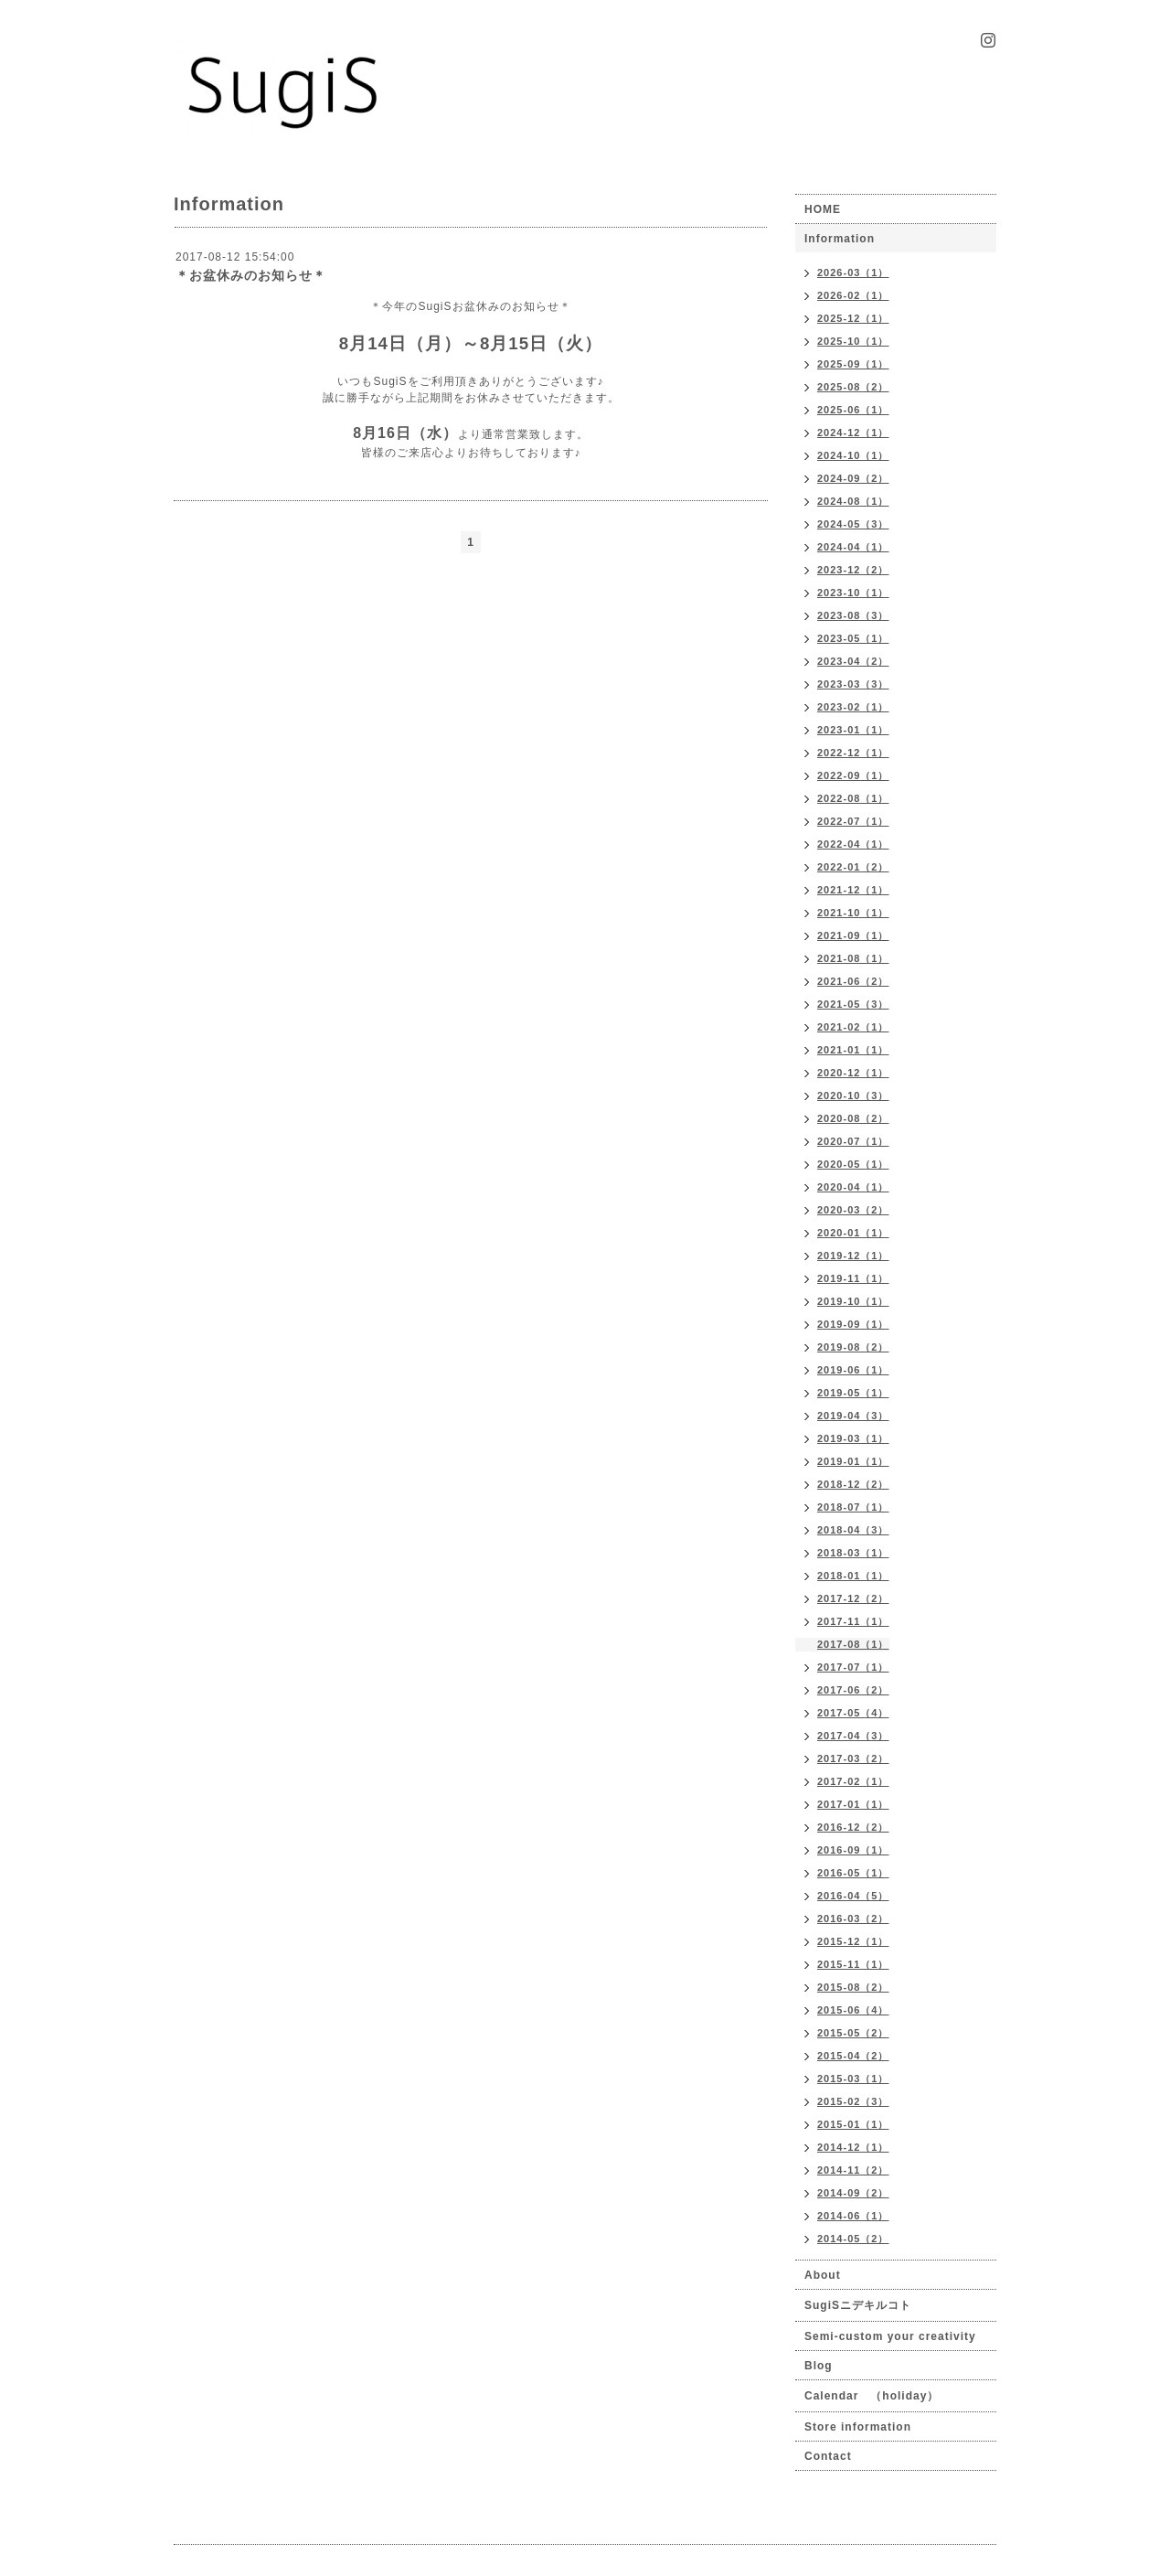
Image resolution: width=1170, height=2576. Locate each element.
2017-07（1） (853, 1667)
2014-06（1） (853, 2215)
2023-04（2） (853, 661)
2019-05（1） (853, 1392)
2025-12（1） (853, 318)
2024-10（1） (853, 455)
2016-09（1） (853, 1849)
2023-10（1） (853, 592)
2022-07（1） (853, 821)
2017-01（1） (853, 1804)
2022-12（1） (853, 752)
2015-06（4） (853, 2009)
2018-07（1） (853, 1507)
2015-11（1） (853, 1964)
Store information (857, 2427)
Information (839, 238)
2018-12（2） (853, 1484)
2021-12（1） (853, 889)
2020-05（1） (853, 1164)
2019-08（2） (853, 1346)
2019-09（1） (853, 1324)
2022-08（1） (853, 798)
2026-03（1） (853, 272)
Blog (818, 2365)
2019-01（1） (853, 1461)
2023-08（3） (853, 615)
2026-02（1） (853, 295)
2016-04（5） (853, 1895)
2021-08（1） (853, 958)
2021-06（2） (853, 981)
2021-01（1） (853, 1049)
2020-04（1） (853, 1186)
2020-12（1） (853, 1072)
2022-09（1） (853, 775)
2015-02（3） (853, 2101)
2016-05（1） (853, 1872)
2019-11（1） (853, 1278)
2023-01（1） (853, 729)
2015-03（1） (853, 2078)
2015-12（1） (853, 1941)
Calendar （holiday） (871, 2395)
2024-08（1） (853, 501)
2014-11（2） (853, 2169)
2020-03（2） (853, 1209)
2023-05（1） (853, 638)
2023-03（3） (853, 684)
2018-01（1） (853, 1575)
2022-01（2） (853, 866)
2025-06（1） (853, 409)
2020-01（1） (853, 1232)
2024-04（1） (853, 546)
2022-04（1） (853, 844)
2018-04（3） (853, 1529)
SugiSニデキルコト (857, 2305)
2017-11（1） (853, 1621)
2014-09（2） (853, 2192)
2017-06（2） (853, 1689)
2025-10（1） (853, 341)
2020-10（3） (853, 1095)
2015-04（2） (853, 2055)
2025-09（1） (853, 363)
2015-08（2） (853, 1987)
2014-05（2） (853, 2238)
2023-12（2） (853, 569)
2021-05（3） (853, 1004)
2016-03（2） (853, 1918)
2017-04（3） (853, 1735)
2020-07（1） (853, 1141)
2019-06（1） (853, 1369)
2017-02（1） (853, 1781)
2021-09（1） (853, 935)
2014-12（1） (853, 2147)
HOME (822, 209)
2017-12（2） (853, 1598)
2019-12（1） (853, 1255)
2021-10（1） (853, 912)
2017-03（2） (853, 1758)
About (822, 2275)
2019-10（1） (853, 1301)
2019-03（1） (853, 1438)
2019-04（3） (853, 1415)
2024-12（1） (853, 432)
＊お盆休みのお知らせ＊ (251, 275)
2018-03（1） (853, 1552)
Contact (828, 2456)
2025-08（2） (853, 386)
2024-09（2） (853, 478)
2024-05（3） (853, 523)
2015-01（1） (853, 2124)
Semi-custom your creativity (890, 2336)
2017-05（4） (853, 1712)
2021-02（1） (853, 1026)
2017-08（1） (853, 1644)
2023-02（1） (853, 706)
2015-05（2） (853, 2032)
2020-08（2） (853, 1118)
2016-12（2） (853, 1827)
